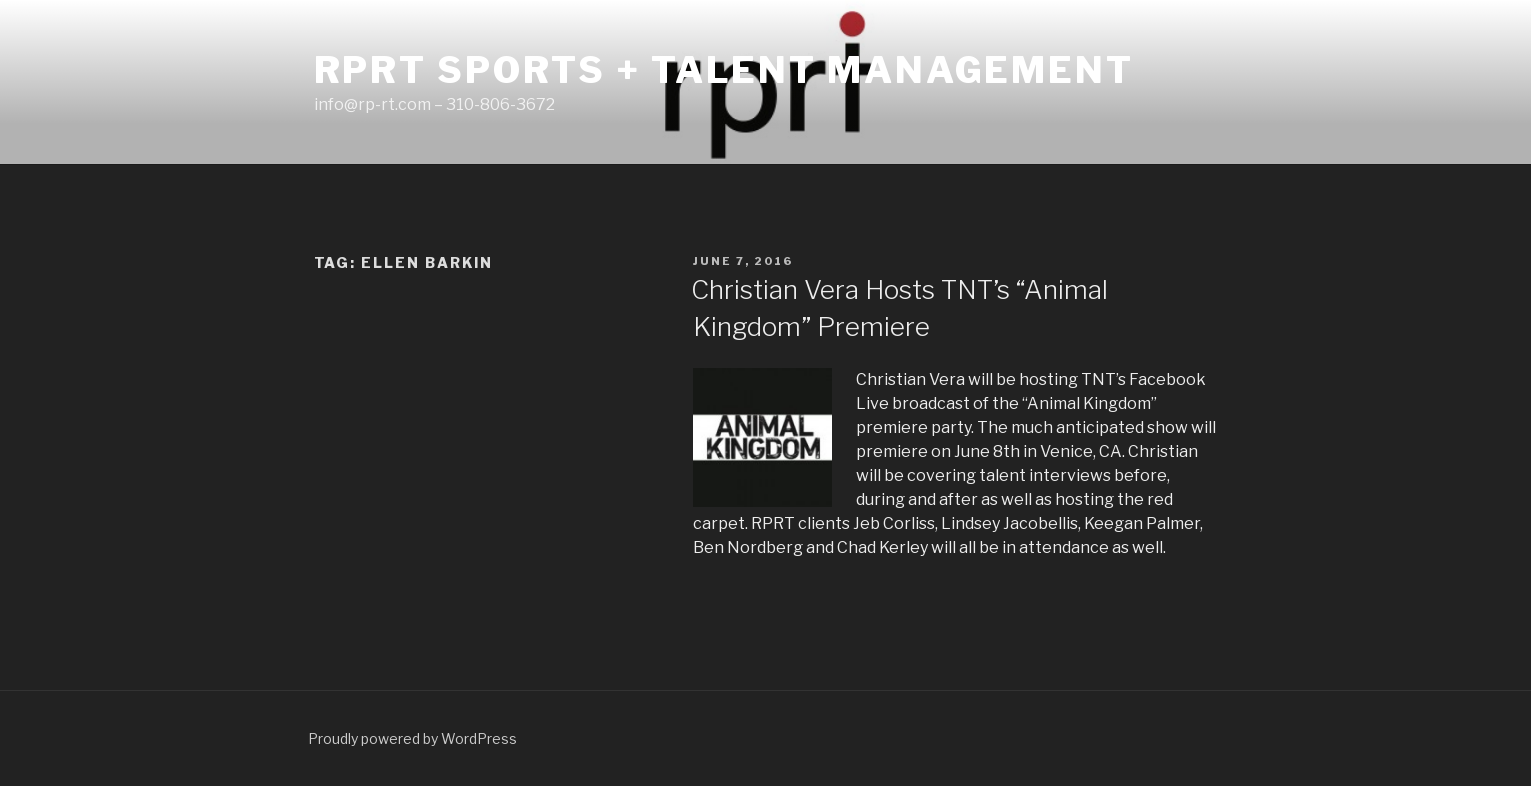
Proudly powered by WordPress (412, 738)
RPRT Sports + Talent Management (724, 70)
